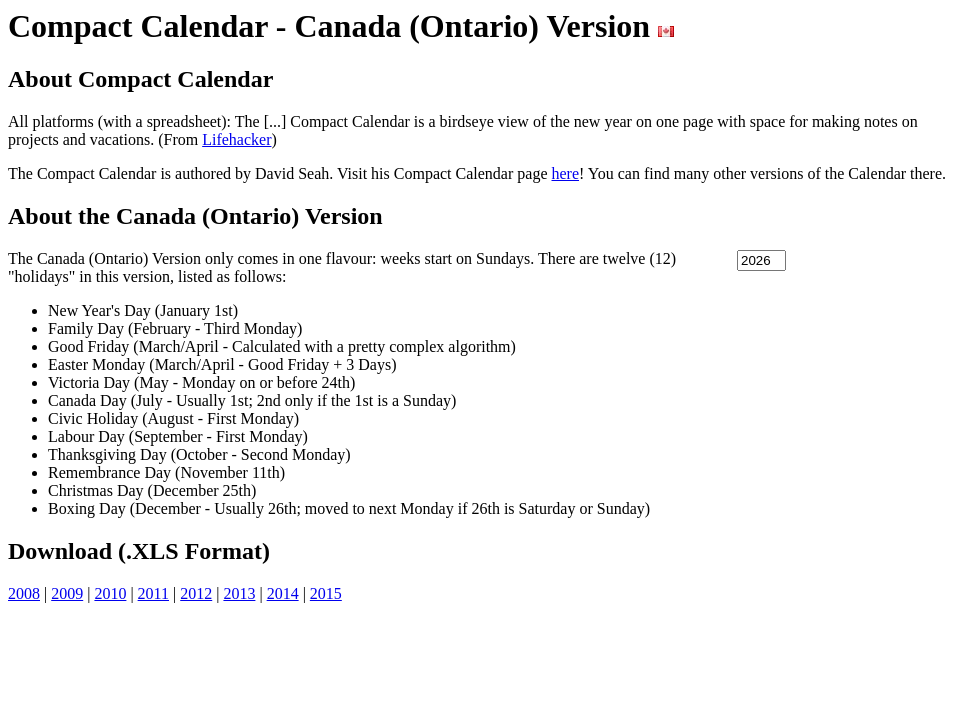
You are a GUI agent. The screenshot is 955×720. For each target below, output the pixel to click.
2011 (153, 593)
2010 (110, 593)
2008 (24, 593)
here (566, 173)
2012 (196, 593)
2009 (67, 593)
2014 (283, 593)
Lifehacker (236, 139)
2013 (239, 593)
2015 (326, 593)
